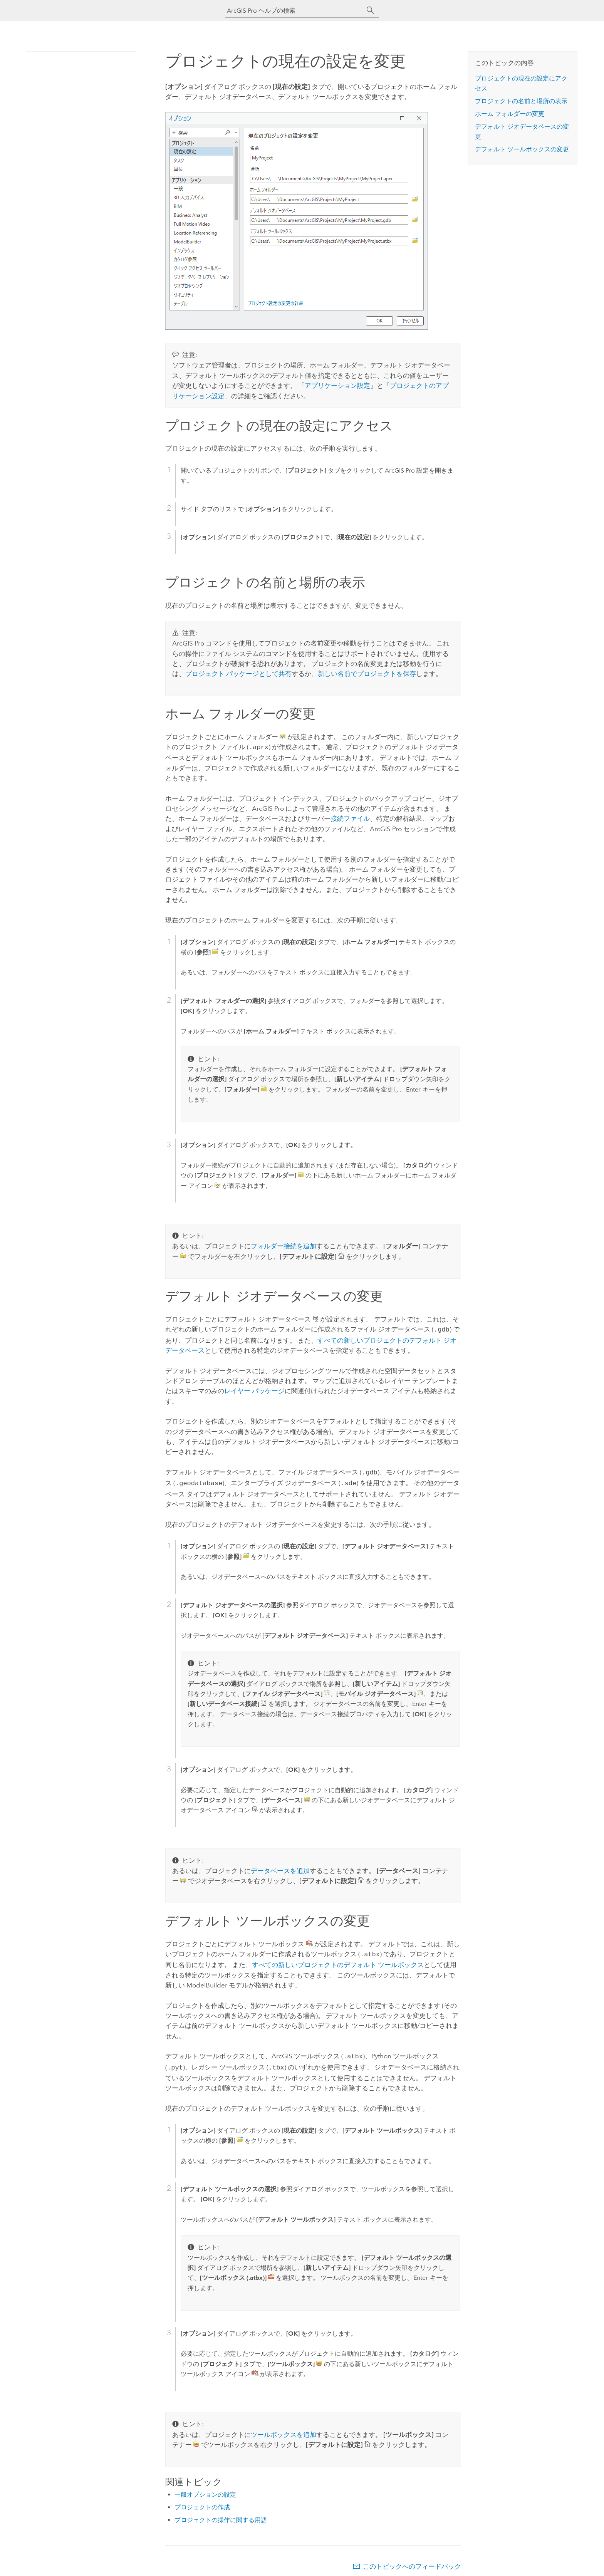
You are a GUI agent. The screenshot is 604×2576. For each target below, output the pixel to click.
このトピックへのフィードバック (412, 2561)
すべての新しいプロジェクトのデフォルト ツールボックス (338, 1961)
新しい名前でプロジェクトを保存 (367, 674)
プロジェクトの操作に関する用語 (220, 2514)
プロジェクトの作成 (202, 2502)
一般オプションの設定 (205, 2489)
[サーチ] (370, 10)
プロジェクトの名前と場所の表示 (521, 101)
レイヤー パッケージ (254, 1389)
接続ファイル (350, 818)
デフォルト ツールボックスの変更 (522, 149)
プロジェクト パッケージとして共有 (238, 674)
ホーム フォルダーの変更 (509, 113)
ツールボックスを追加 (283, 2429)
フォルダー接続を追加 (283, 1245)
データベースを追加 (280, 1868)
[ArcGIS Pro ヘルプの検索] (294, 10)
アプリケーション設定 (337, 385)
